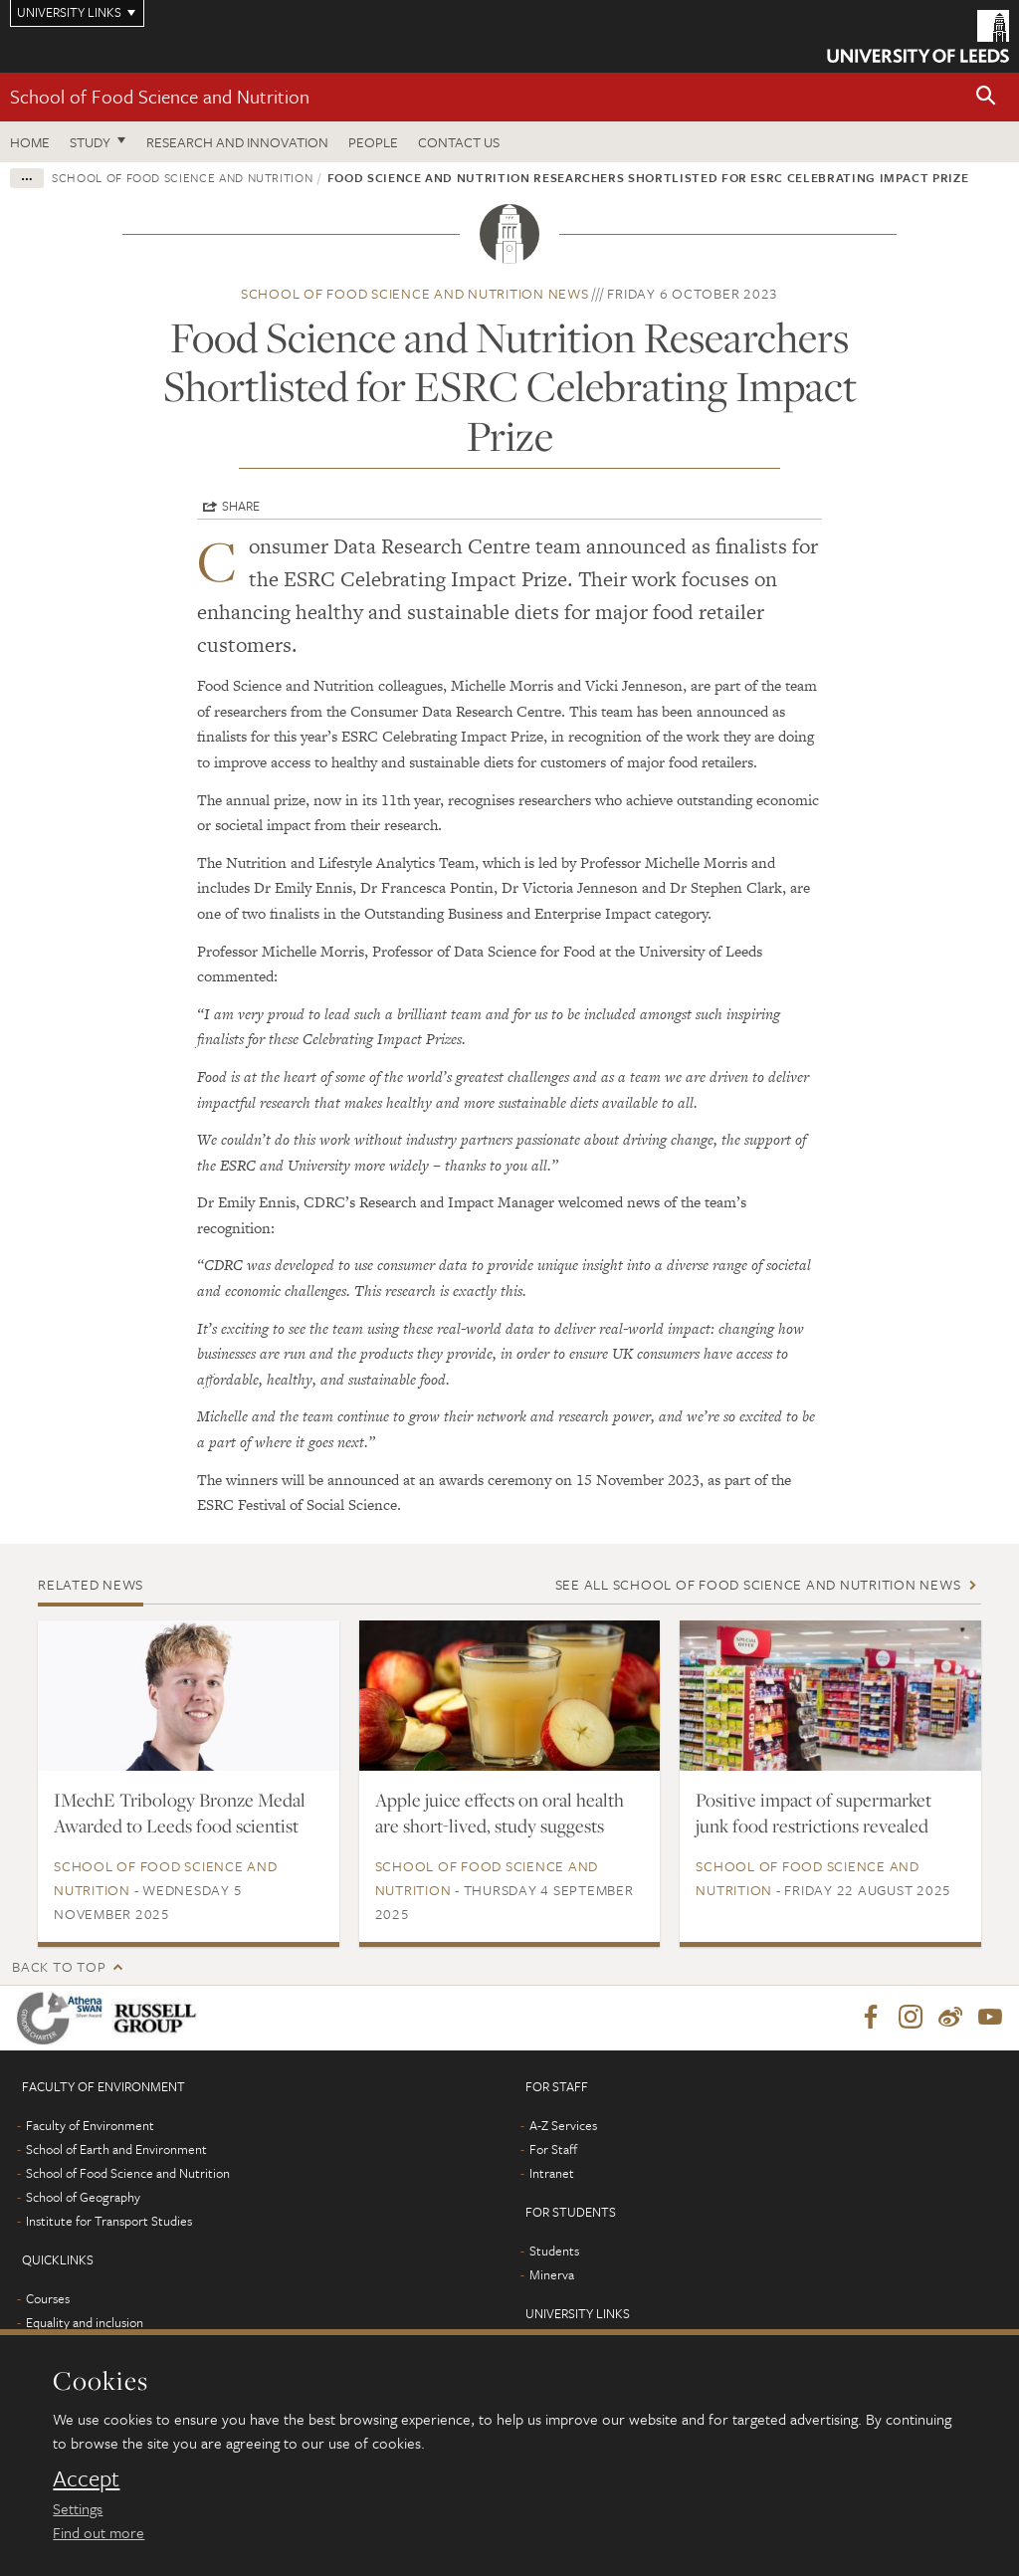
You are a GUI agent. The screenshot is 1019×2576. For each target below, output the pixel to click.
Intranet (551, 2174)
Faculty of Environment (90, 2126)
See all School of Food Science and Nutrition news (758, 1584)
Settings (77, 2508)
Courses (48, 2299)
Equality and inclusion (84, 2323)
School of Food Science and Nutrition (159, 96)
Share (241, 506)
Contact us (459, 141)
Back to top (58, 1966)
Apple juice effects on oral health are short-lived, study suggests (499, 1812)
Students (554, 2251)
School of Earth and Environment (116, 2150)
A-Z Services (563, 2126)
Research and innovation (237, 141)
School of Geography (83, 2198)
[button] (986, 97)
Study (90, 141)
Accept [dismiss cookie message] (86, 2478)
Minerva (551, 2275)
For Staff (553, 2150)
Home (30, 141)
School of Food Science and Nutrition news (415, 293)
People (373, 141)
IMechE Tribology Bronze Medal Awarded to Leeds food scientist (180, 1812)
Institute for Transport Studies (109, 2222)
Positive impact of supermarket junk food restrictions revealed (813, 1812)
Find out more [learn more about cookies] (98, 2532)
